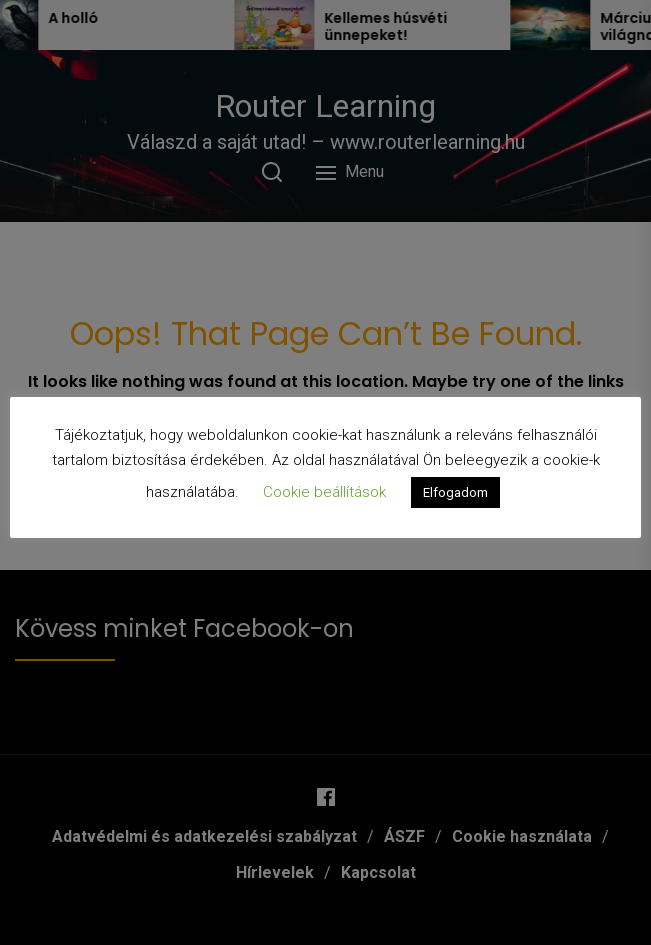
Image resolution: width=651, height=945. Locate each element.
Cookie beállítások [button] (324, 492)
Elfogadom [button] (455, 492)
